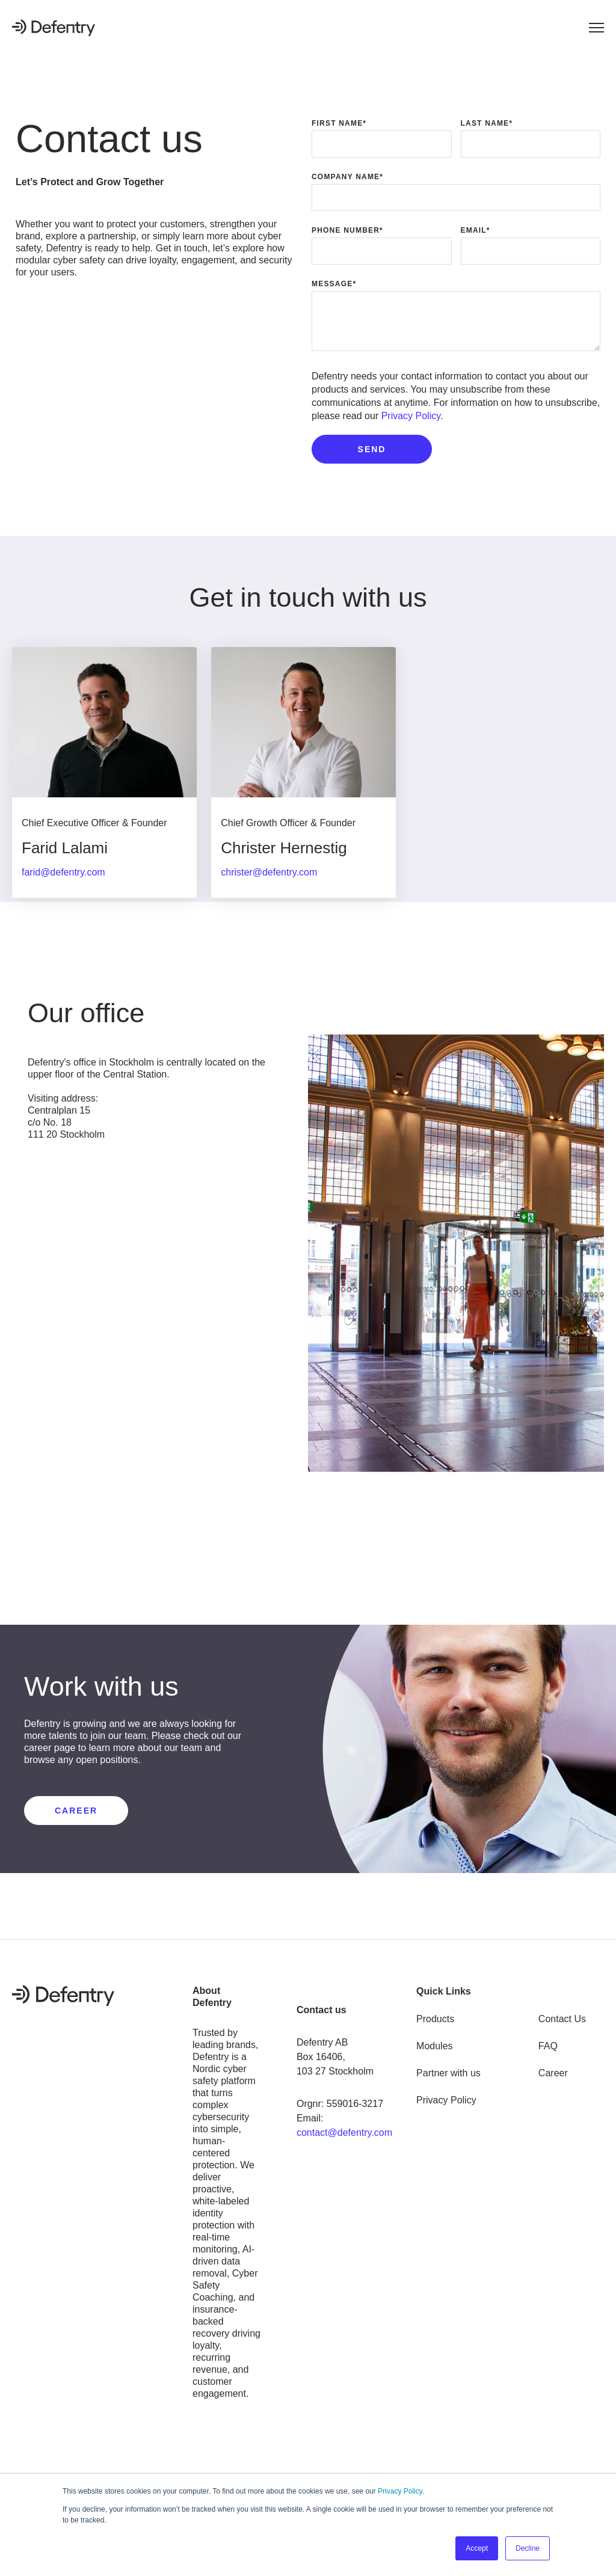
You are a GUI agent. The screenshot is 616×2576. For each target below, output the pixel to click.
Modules (434, 2042)
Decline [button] (528, 2548)
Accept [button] (477, 2548)
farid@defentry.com (63, 872)
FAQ (548, 2042)
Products (435, 2015)
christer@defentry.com (274, 872)
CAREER (76, 1806)
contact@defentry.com (344, 2128)
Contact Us (562, 2015)
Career (553, 2069)
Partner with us (448, 2069)
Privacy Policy (400, 2491)
